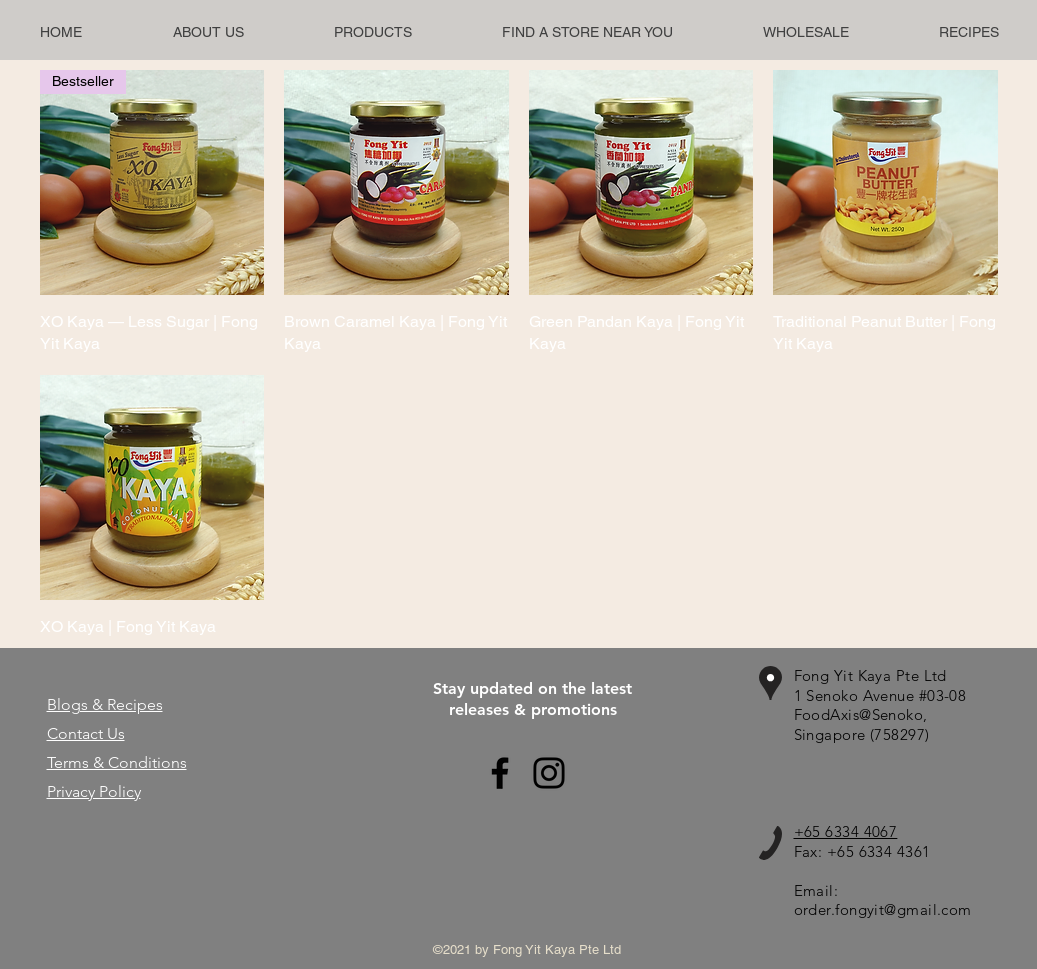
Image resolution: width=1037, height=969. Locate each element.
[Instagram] (549, 773)
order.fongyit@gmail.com (883, 909)
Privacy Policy (94, 791)
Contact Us (86, 733)
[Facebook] (500, 773)
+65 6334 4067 (846, 831)
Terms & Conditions (117, 762)
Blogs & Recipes (105, 704)
